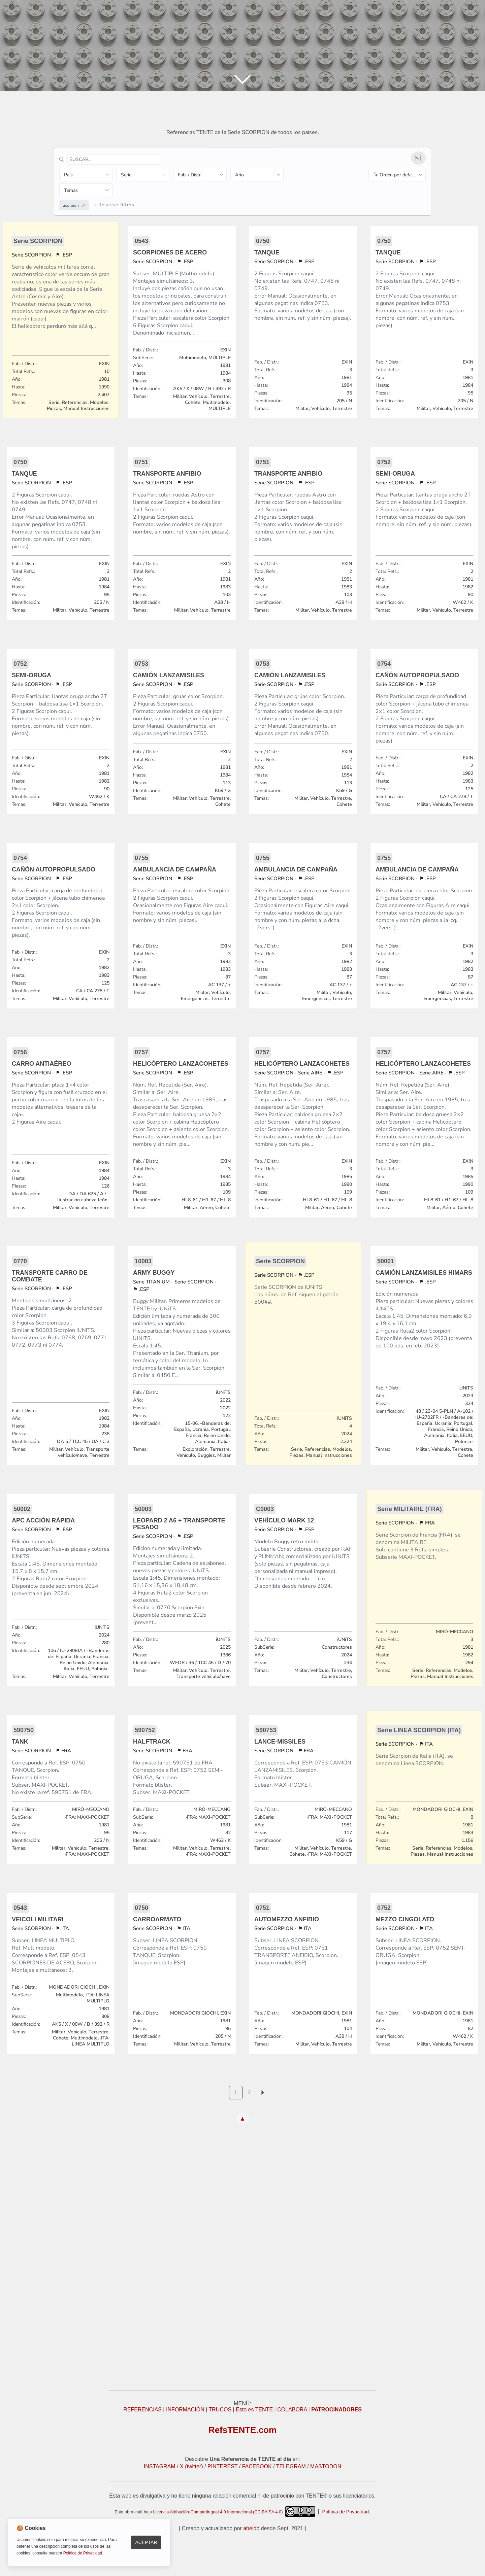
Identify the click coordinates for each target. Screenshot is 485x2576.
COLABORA (292, 2409)
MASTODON (325, 2466)
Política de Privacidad (345, 2511)
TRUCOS (220, 2409)
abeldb (251, 2528)
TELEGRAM (291, 2466)
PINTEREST (222, 2466)
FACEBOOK (257, 2466)
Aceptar (146, 2542)
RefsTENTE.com (242, 2430)
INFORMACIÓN (185, 2409)
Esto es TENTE (254, 2409)
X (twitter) (191, 2466)
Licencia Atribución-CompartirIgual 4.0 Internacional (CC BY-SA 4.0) (234, 2511)
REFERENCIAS (142, 2409)
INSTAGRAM (159, 2466)
